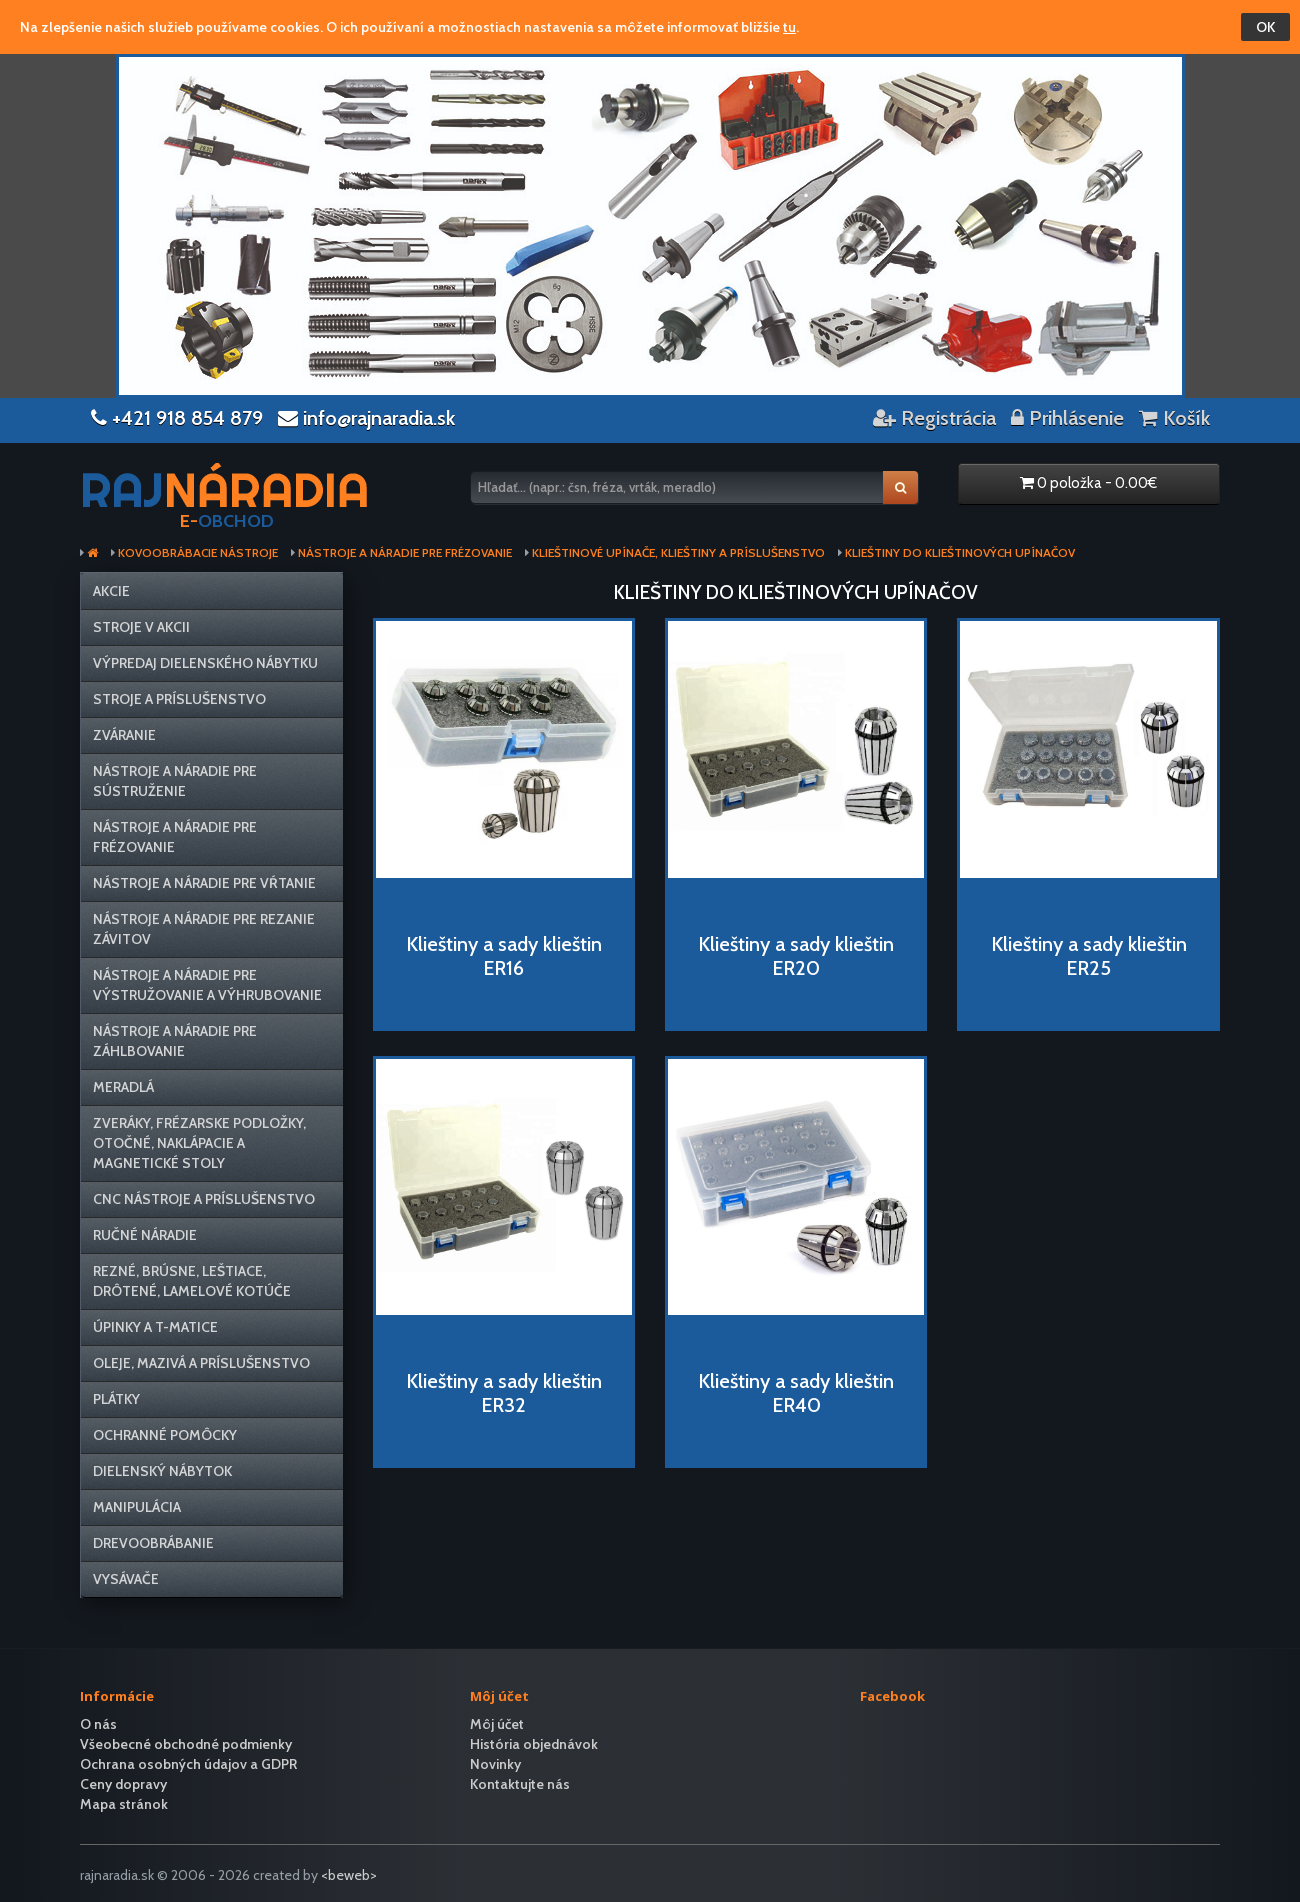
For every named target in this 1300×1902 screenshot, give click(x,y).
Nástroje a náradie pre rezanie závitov (204, 929)
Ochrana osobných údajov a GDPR (188, 1764)
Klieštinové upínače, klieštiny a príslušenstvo (678, 553)
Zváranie (124, 735)
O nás (98, 1724)
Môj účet (497, 1724)
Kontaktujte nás (520, 1784)
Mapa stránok (124, 1804)
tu (789, 27)
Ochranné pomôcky (165, 1435)
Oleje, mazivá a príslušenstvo (201, 1363)
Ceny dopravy (123, 1784)
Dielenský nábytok (162, 1471)
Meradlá (123, 1087)
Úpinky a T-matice (155, 1327)
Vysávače (126, 1579)
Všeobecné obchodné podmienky (186, 1744)
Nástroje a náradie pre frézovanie (405, 553)
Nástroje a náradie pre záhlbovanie (175, 1041)
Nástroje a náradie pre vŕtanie (204, 883)
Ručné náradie (145, 1235)
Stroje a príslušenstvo (179, 699)
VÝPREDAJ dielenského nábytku (205, 663)
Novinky (495, 1764)
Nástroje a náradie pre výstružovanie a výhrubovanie (207, 985)
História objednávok (534, 1744)
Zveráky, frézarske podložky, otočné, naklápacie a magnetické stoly (199, 1143)
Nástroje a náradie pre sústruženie (175, 781)
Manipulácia (137, 1507)
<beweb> (349, 1875)
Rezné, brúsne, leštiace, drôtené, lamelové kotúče (192, 1281)
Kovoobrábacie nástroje (198, 553)
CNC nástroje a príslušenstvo (204, 1199)
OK (1265, 27)
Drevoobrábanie (153, 1543)
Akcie (111, 591)
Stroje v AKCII (141, 627)
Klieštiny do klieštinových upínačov (960, 553)
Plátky (116, 1399)
